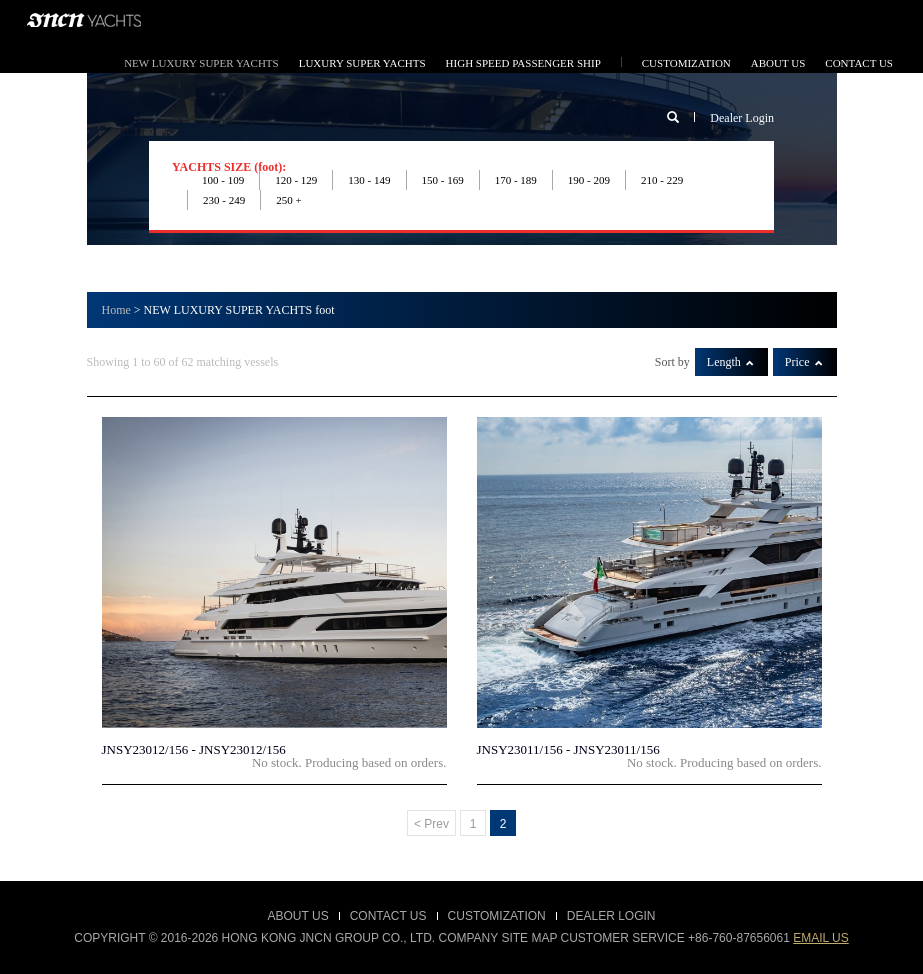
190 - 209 (589, 180)
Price (804, 362)
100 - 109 (223, 180)
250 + (288, 200)
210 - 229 (662, 180)
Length (730, 362)
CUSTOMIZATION (686, 63)
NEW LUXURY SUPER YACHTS (201, 63)
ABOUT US (778, 63)
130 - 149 (369, 180)
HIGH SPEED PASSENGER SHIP (523, 63)
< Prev (431, 824)
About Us (298, 916)
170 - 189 (516, 180)
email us (821, 938)
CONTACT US (859, 63)
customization (497, 916)
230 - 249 (224, 200)
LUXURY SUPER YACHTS (362, 63)
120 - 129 (296, 180)
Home (116, 310)
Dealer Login (742, 118)
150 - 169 (443, 180)
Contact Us (388, 916)
